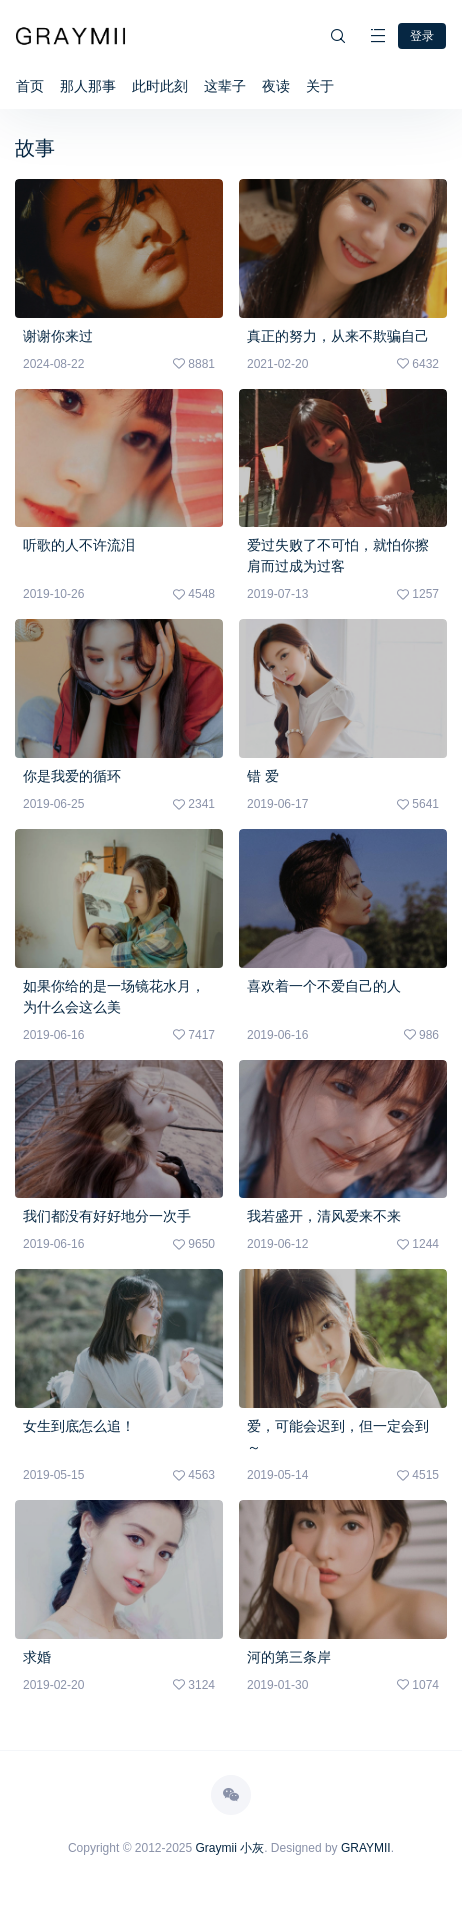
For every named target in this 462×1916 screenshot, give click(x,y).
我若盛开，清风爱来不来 (324, 1216)
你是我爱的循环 (72, 776)
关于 (320, 86)
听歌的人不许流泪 (79, 545)
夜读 (276, 86)
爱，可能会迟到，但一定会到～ (338, 1436)
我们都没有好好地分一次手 (107, 1216)
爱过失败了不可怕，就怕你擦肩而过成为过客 (338, 555)
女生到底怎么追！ (79, 1426)
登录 (422, 36)
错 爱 (263, 776)
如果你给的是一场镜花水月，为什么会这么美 (114, 996)
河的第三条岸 (289, 1657)
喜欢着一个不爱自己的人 (324, 986)
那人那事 (88, 86)
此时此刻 (160, 86)
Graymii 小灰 (230, 1848)
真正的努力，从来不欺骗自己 (338, 336)
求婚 (37, 1657)
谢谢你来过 (58, 336)
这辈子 (225, 86)
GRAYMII (366, 1848)
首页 (30, 86)
